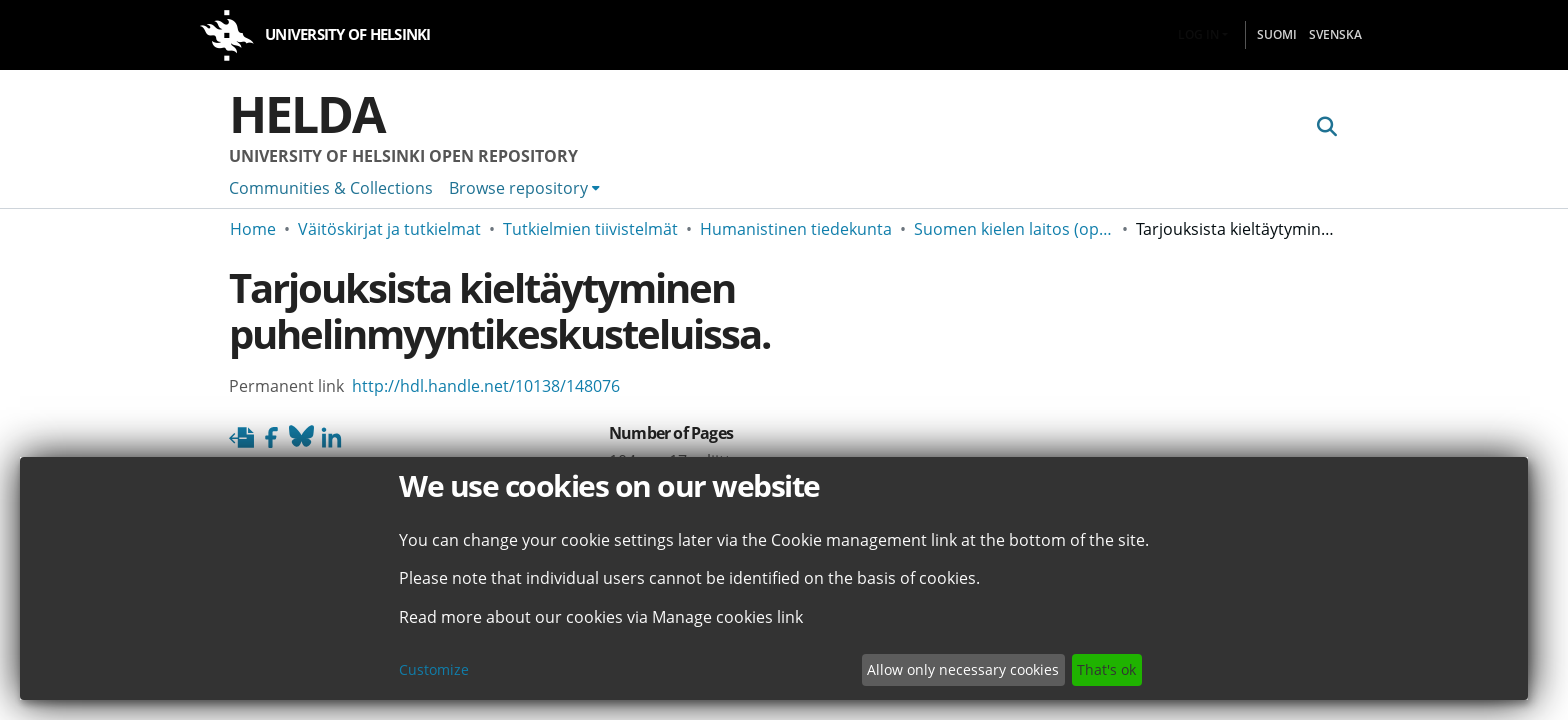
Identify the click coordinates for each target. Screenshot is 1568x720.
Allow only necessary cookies (963, 669)
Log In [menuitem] (1198, 34)
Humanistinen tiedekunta (796, 229)
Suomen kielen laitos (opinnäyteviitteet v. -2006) (1014, 229)
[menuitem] (524, 188)
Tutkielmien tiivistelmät (590, 229)
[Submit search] (1326, 127)
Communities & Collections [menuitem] (331, 188)
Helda (307, 114)
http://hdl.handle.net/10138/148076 (486, 386)
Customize (434, 669)
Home (253, 229)
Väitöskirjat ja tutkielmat (389, 229)
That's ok (1106, 669)
